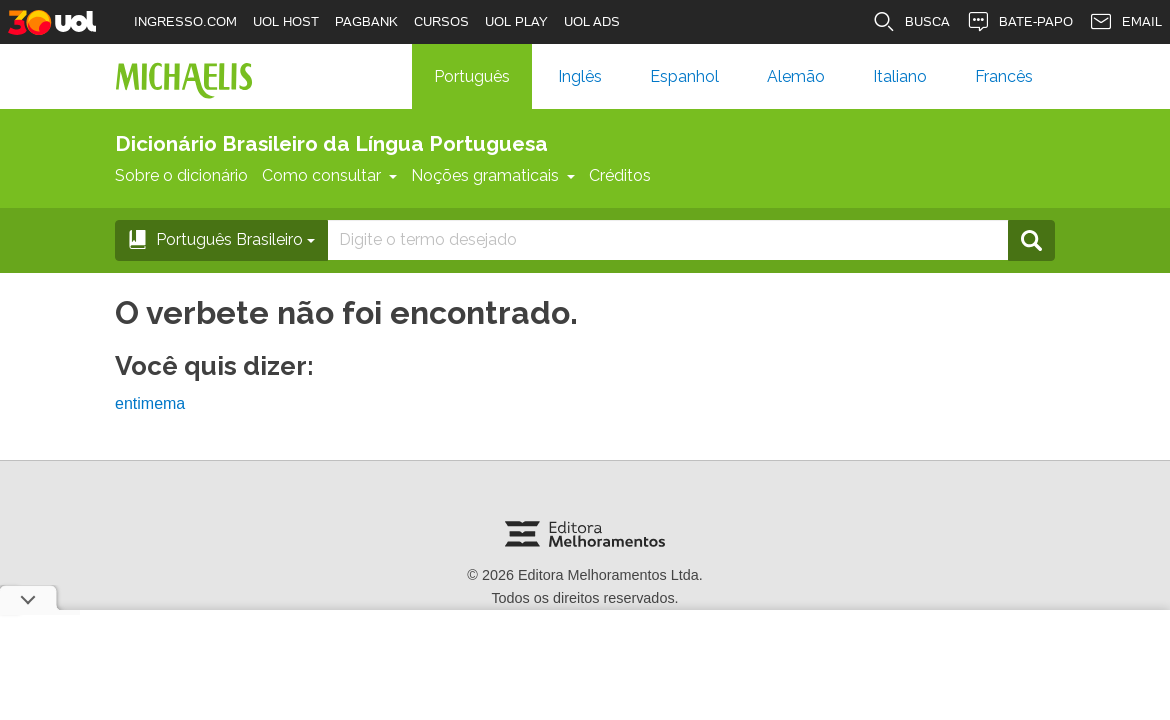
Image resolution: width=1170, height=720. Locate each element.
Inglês (580, 76)
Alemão (796, 76)
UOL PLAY (516, 21)
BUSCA (911, 22)
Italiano (900, 76)
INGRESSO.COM (185, 21)
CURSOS (441, 21)
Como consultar (329, 175)
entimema (150, 403)
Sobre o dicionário (181, 175)
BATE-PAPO (1019, 22)
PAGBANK (366, 21)
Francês (1004, 76)
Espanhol (684, 76)
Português (472, 76)
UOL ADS (592, 21)
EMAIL (1125, 22)
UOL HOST (286, 21)
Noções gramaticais (493, 175)
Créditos (620, 175)
